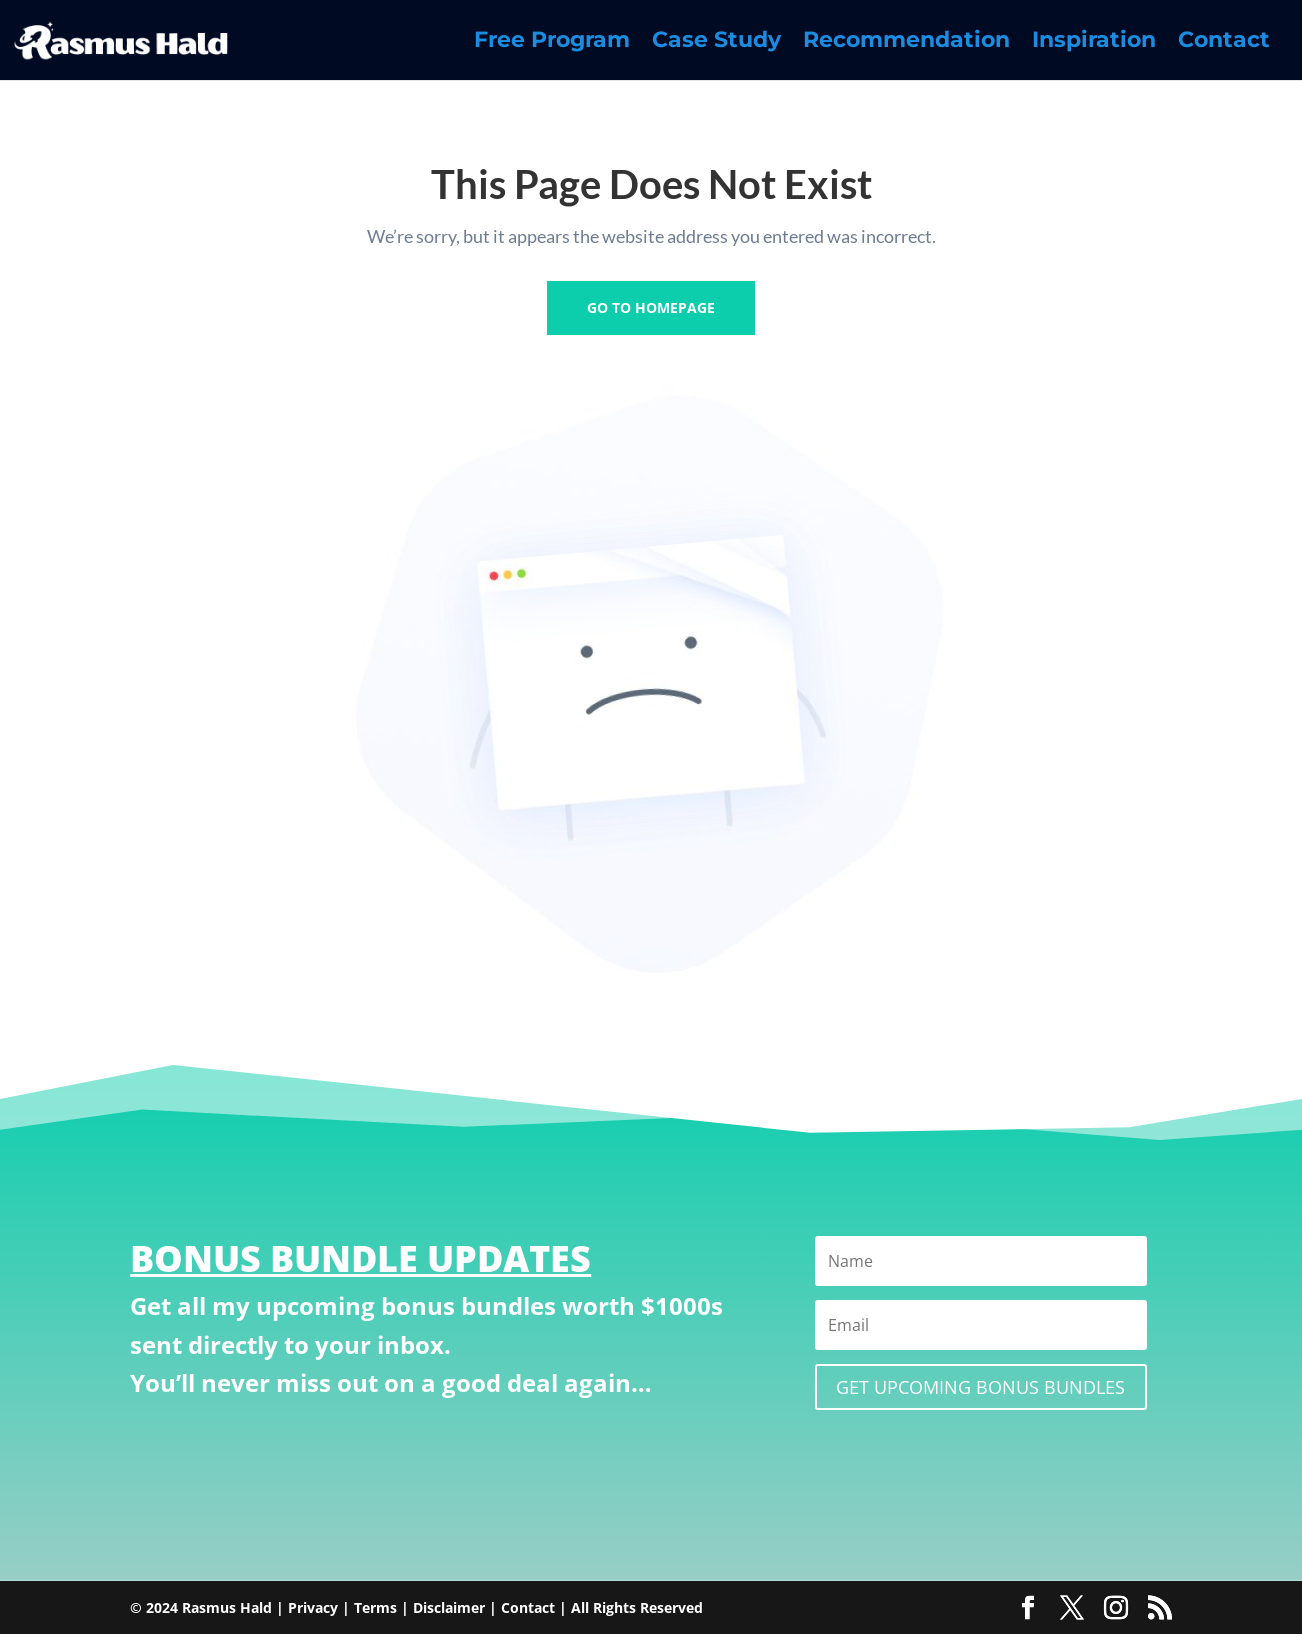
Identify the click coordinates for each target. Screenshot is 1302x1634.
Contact (1224, 43)
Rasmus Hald (227, 1607)
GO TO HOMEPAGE (651, 307)
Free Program (552, 43)
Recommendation (906, 43)
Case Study (716, 43)
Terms (375, 1607)
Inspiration (1094, 43)
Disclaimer (449, 1607)
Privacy (313, 1607)
